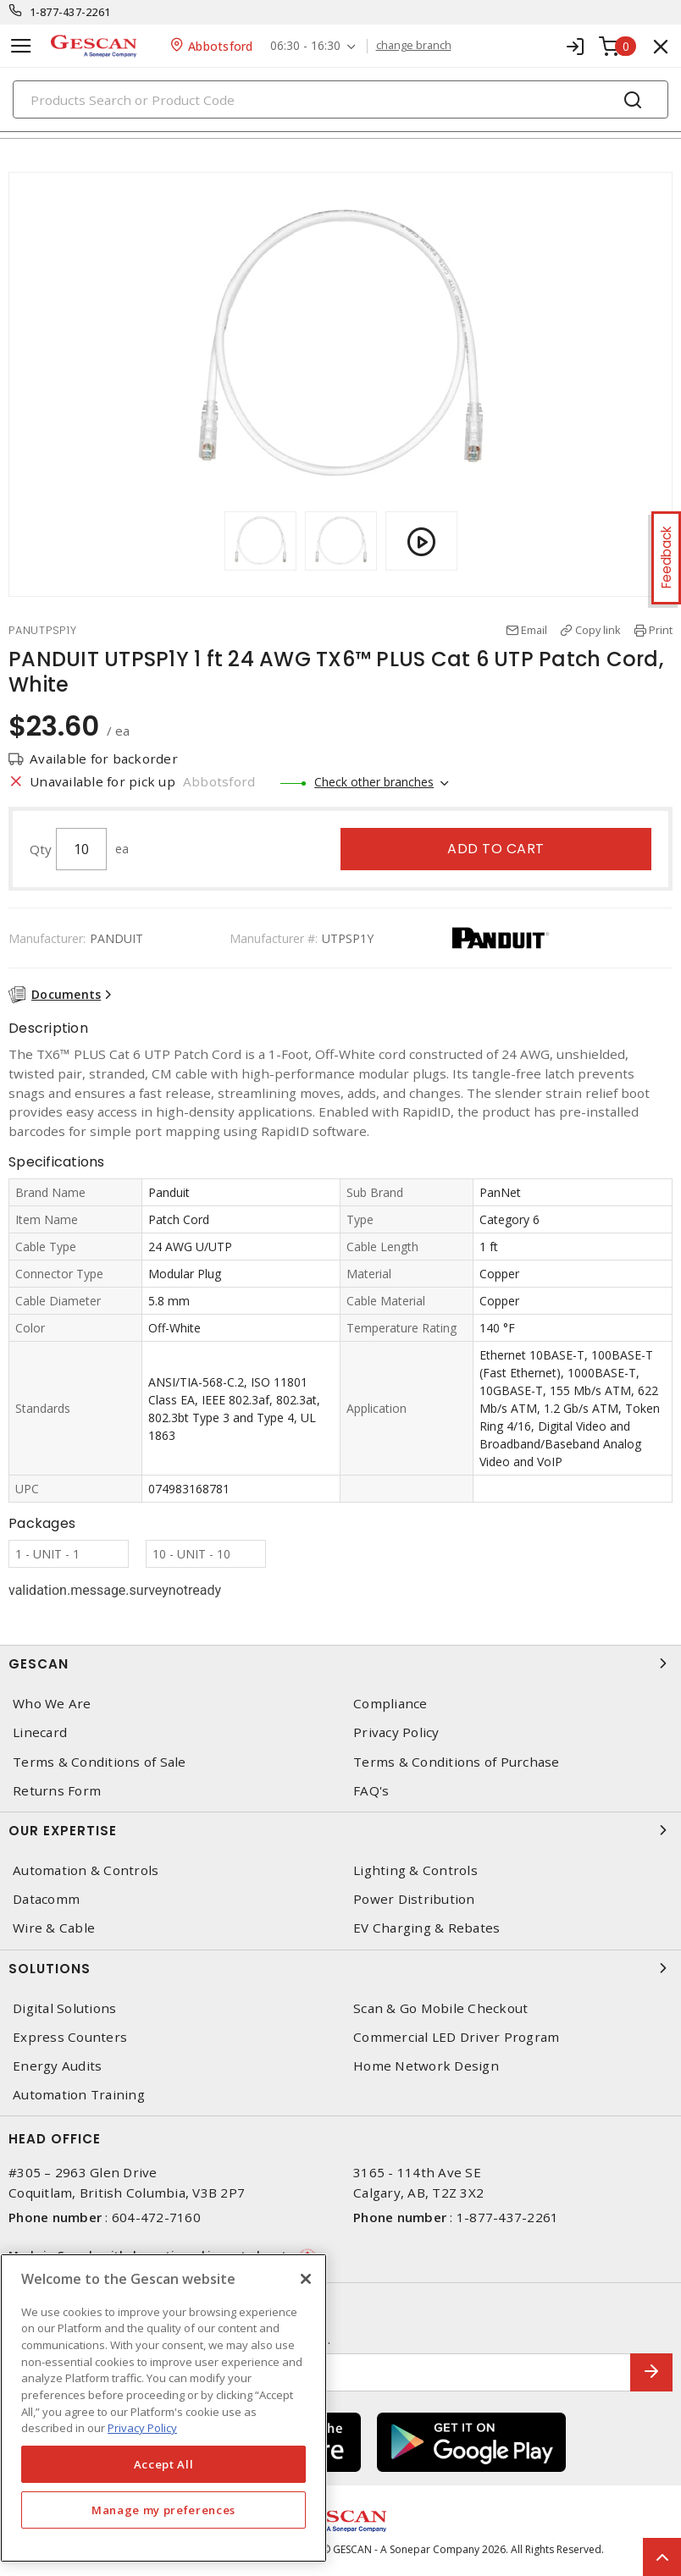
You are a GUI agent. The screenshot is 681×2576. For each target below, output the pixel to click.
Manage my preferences (163, 2510)
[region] (163, 2407)
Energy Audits (57, 2066)
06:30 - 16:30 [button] (305, 46)
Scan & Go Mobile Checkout (440, 2008)
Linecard (40, 1732)
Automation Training (79, 2095)
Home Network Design (426, 2066)
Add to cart (496, 848)
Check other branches (374, 782)
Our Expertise (340, 1830)
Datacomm (46, 1899)
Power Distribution (414, 1899)
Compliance (390, 1704)
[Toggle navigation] (21, 46)
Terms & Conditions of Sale (99, 1762)
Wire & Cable (54, 1928)
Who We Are (52, 1704)
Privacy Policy (396, 1732)
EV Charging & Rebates (426, 1928)
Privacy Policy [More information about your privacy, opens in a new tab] (142, 2427)
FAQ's (371, 1791)
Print (661, 629)
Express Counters (70, 2037)
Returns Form (57, 1791)
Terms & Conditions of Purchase (456, 1762)
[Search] (340, 99)
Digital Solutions (64, 2008)
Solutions (340, 1968)
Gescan (340, 1663)
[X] (305, 2278)
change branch (413, 45)
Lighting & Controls (415, 1870)
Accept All (164, 2464)
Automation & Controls (85, 1870)
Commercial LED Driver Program (456, 2037)
